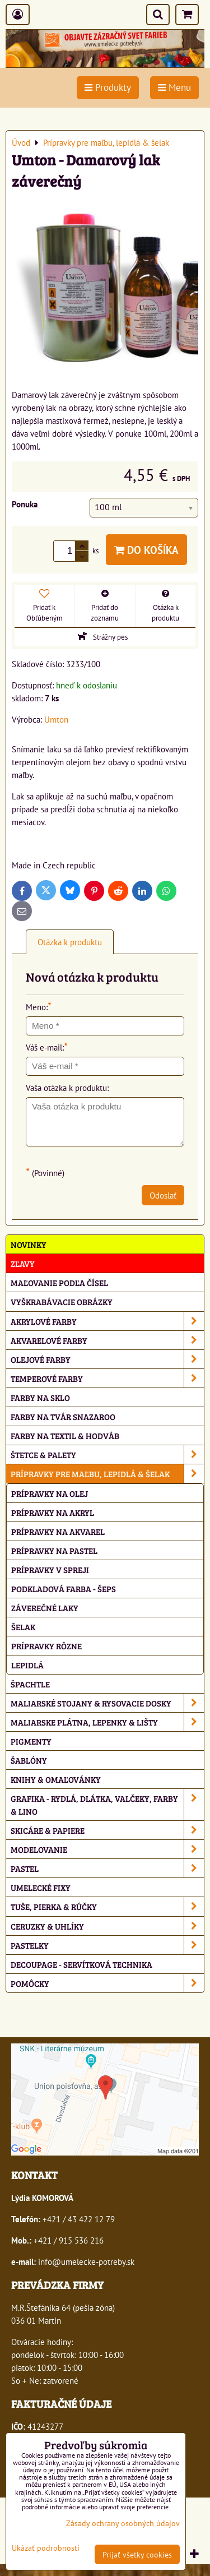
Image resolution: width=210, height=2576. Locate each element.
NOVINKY (28, 1244)
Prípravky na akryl (52, 1512)
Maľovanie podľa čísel (59, 1282)
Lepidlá (27, 1665)
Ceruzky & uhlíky (107, 1926)
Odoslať (163, 1195)
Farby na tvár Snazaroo (63, 1416)
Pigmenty (31, 1741)
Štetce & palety (107, 1454)
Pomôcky (107, 1983)
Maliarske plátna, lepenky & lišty (107, 1722)
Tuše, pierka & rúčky (107, 1906)
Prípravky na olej (49, 1493)
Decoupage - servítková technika (81, 1964)
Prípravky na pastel (54, 1550)
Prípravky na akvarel (58, 1531)
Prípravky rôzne (46, 1646)
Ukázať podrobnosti (46, 2547)
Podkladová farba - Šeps (63, 1588)
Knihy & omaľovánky (56, 1779)
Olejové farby (107, 1359)
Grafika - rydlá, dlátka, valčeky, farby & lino (107, 1804)
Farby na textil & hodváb (65, 1435)
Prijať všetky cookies (137, 2554)
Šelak (23, 1626)
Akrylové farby (107, 1321)
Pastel (107, 1868)
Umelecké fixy (41, 1887)
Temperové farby (107, 1378)
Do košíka (146, 550)
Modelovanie (107, 1849)
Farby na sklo (40, 1397)
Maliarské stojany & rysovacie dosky (107, 1703)
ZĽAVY (23, 1263)
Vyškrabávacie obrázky (62, 1301)
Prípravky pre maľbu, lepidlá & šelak (107, 1473)
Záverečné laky (44, 1607)
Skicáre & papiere (107, 1830)
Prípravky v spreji (50, 1569)
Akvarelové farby (107, 1340)
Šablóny (29, 1760)
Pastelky (107, 1945)
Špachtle (30, 1684)
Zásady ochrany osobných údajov (123, 2523)
